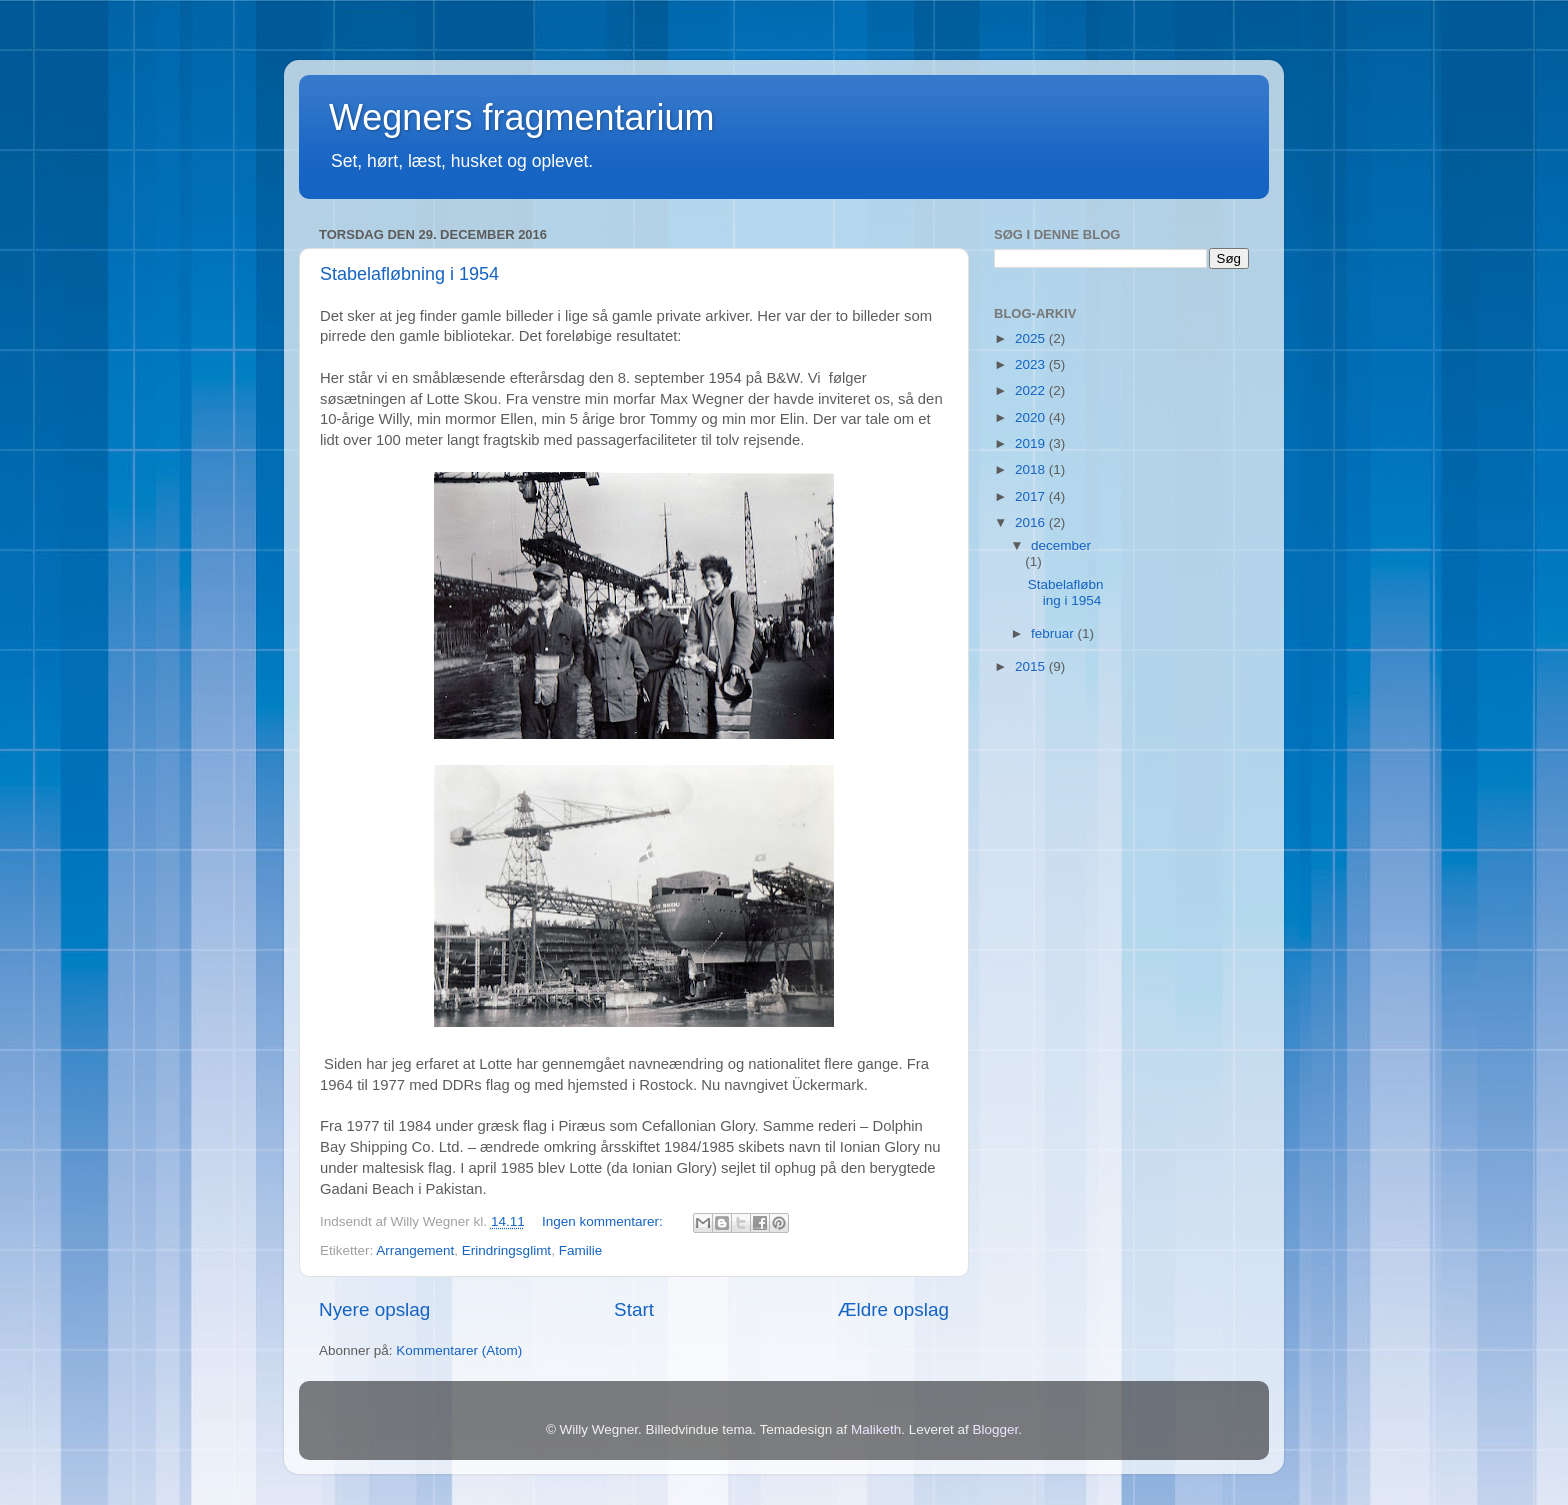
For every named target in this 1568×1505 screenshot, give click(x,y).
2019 (1032, 443)
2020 (1032, 417)
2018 (1032, 469)
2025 (1032, 338)
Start (634, 1309)
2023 (1032, 364)
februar (1054, 633)
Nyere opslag (374, 1309)
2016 (1032, 522)
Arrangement (415, 1250)
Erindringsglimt (506, 1250)
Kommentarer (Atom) (459, 1350)
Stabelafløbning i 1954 (409, 274)
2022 (1032, 390)
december (1061, 545)
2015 (1032, 666)
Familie (581, 1250)
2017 (1032, 496)
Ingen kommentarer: (604, 1221)
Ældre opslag (893, 1309)
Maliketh (876, 1429)
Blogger (996, 1429)
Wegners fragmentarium (522, 117)
